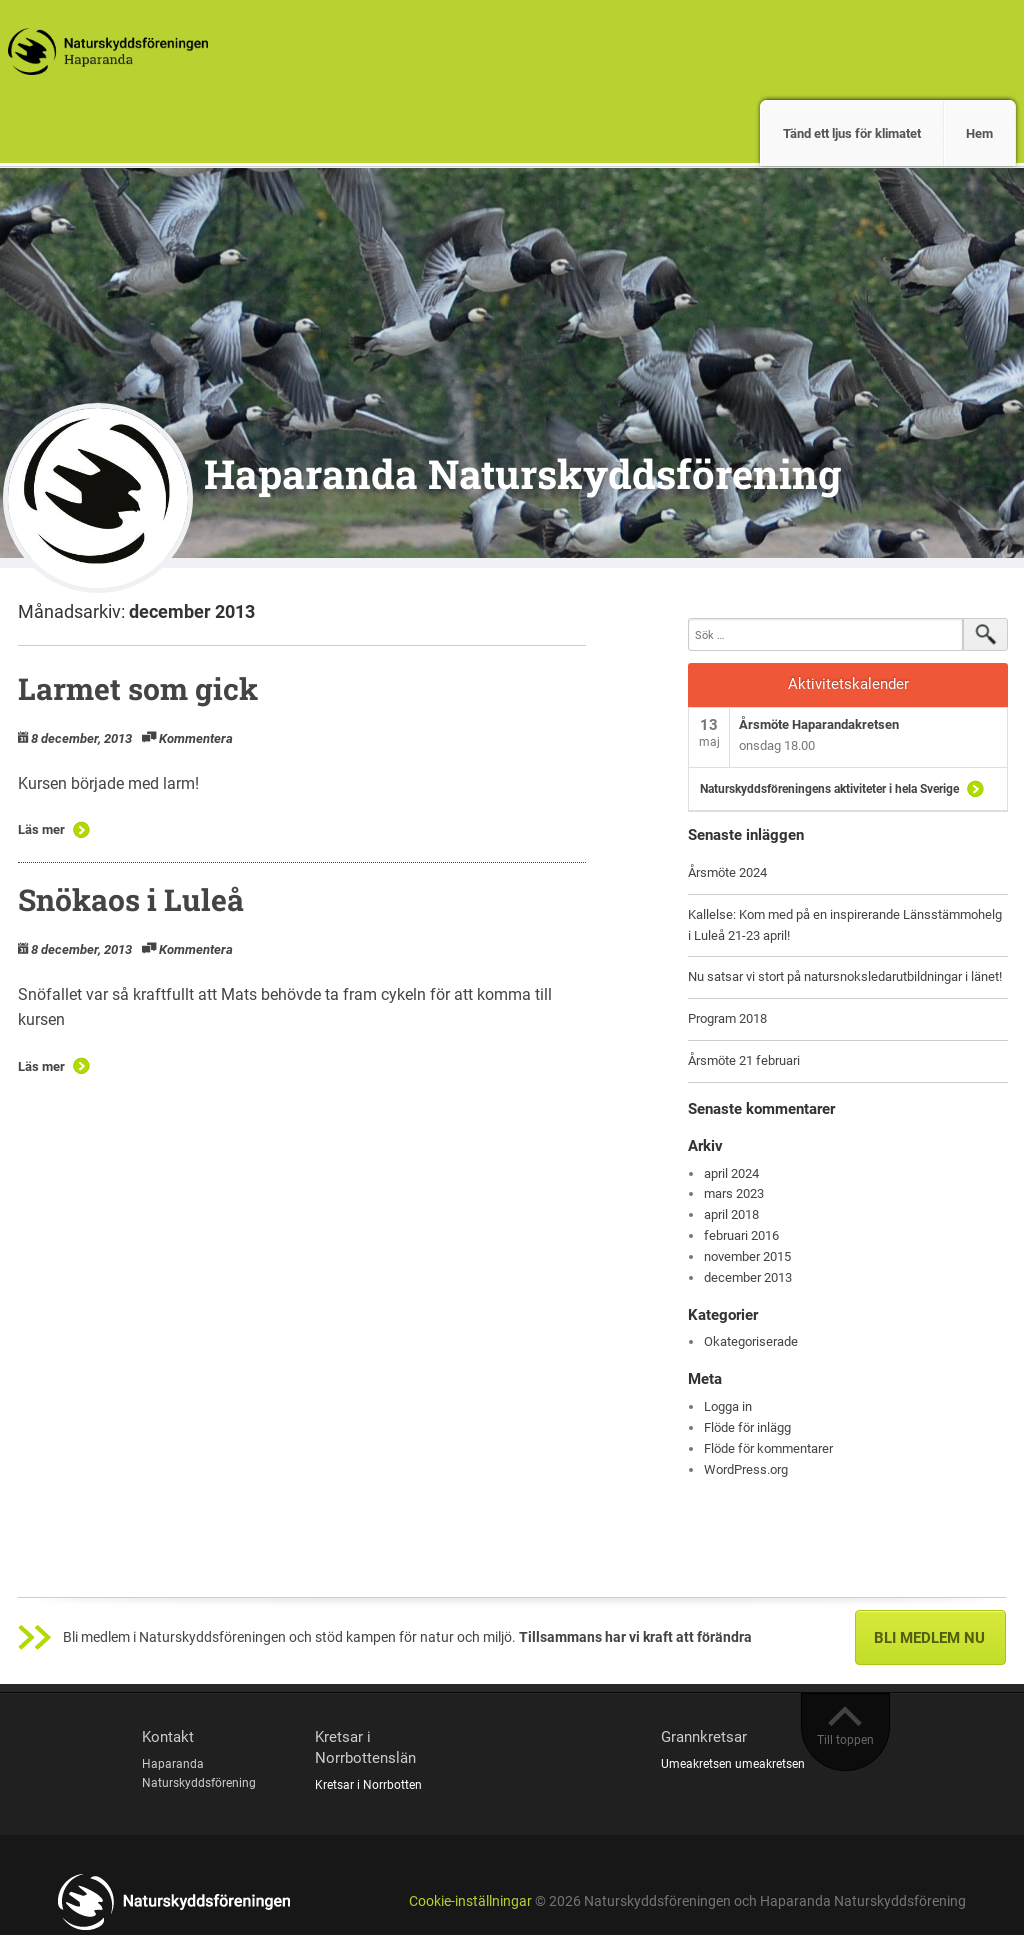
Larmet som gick (138, 688)
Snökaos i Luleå (131, 899)
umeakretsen (770, 1764)
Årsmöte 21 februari (744, 1060)
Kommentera (196, 738)
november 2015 (747, 1256)
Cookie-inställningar (470, 1901)
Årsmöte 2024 (727, 872)
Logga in (728, 1406)
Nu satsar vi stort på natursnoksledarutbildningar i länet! (845, 976)
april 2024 (731, 1173)
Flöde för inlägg (747, 1427)
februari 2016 (741, 1235)
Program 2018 (727, 1018)
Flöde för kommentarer (768, 1448)
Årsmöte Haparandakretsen (819, 724)
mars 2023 (734, 1193)
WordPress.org (746, 1469)
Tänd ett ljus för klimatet (852, 133)
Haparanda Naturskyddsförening (522, 473)
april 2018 (731, 1214)
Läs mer (41, 829)
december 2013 (748, 1277)
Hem (979, 133)
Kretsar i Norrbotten (368, 1785)
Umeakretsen (696, 1764)
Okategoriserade (751, 1341)
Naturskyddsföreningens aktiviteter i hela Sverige (829, 789)
